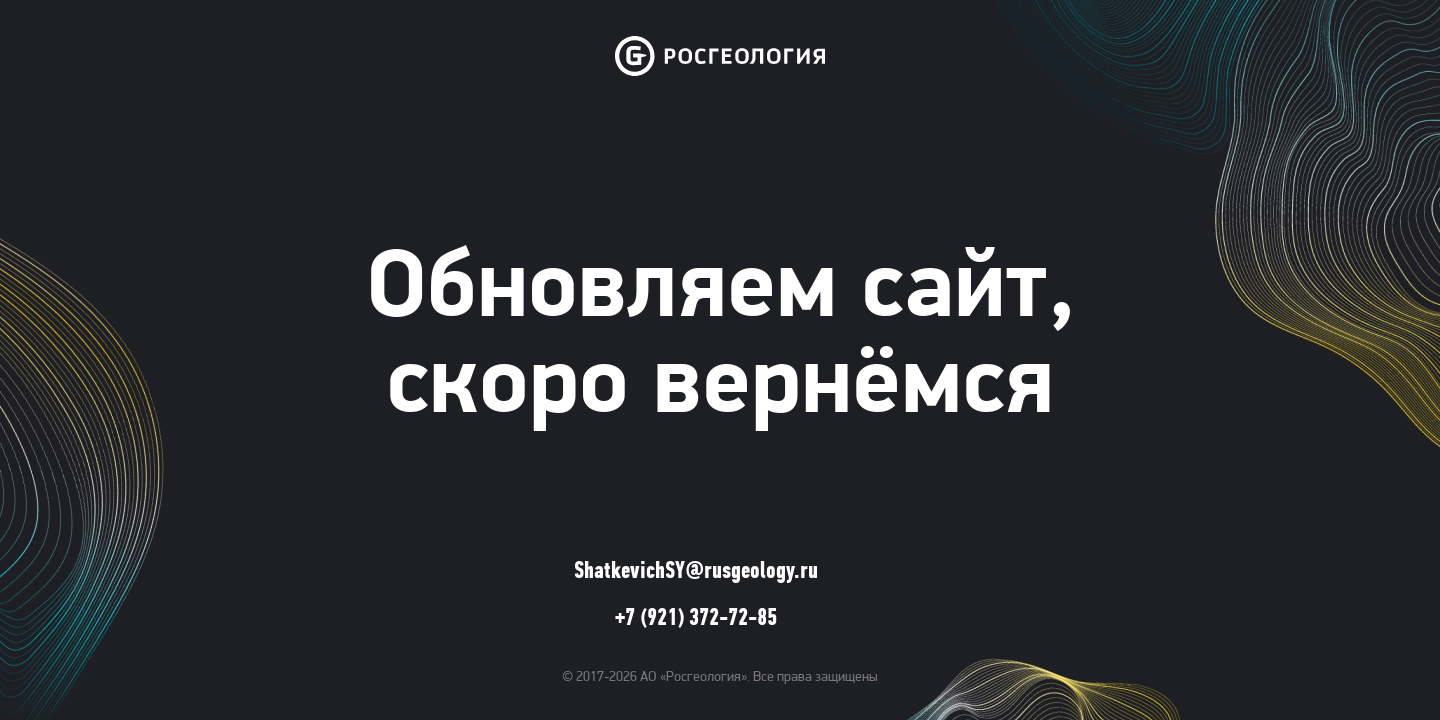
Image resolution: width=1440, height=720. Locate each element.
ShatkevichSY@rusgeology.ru (696, 572)
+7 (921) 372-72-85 (696, 619)
